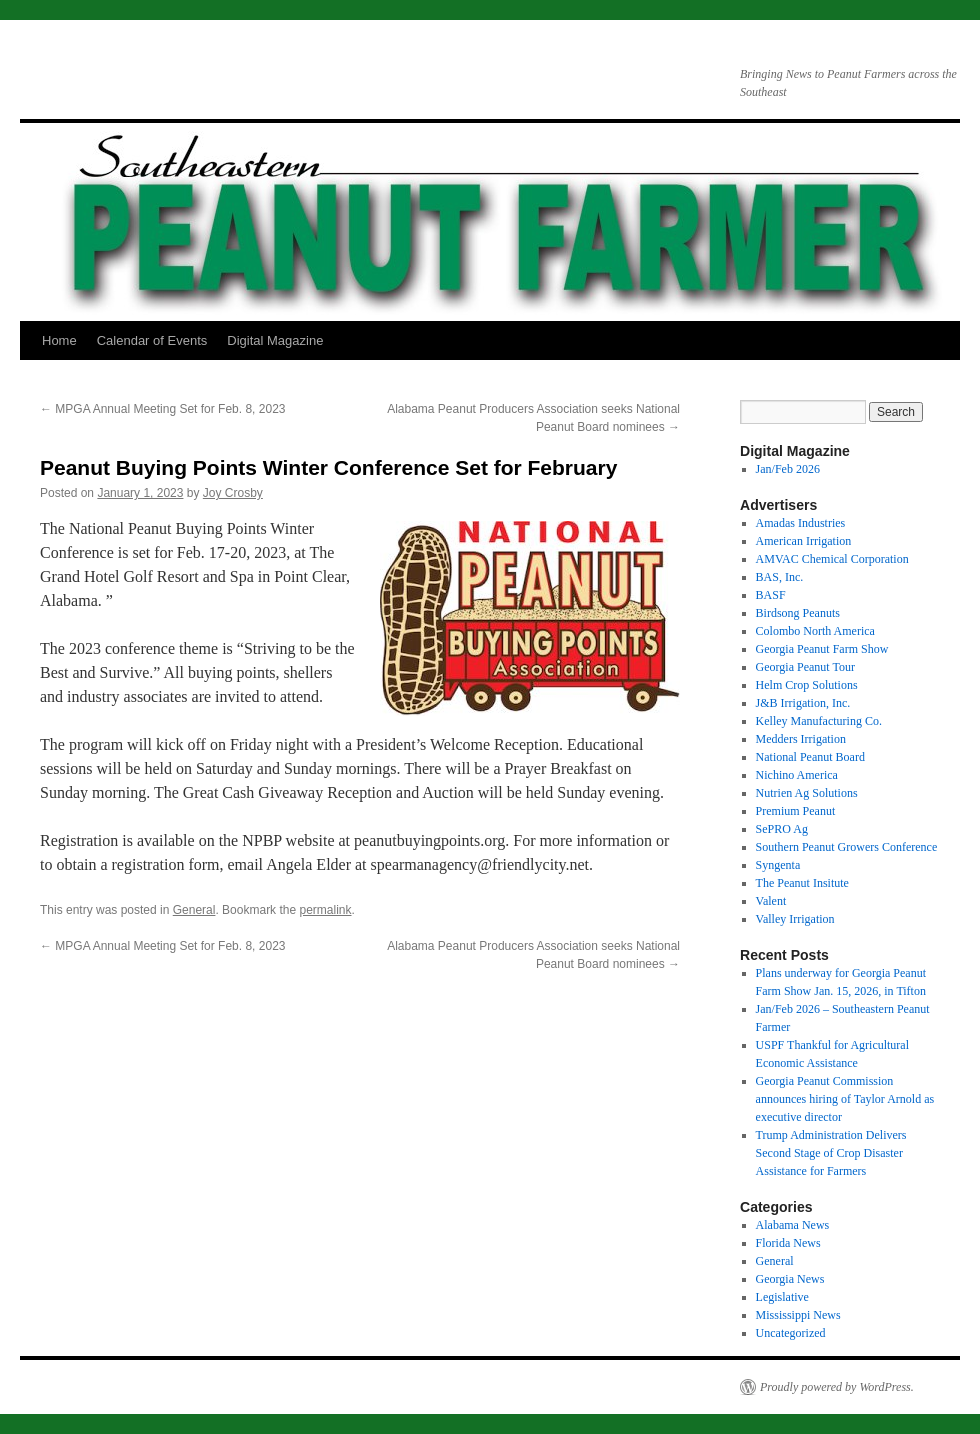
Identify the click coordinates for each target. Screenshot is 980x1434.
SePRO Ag (782, 829)
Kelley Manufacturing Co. (819, 721)
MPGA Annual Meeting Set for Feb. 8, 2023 (162, 409)
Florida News (788, 1243)
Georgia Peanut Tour (805, 667)
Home (59, 340)
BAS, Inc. (780, 577)
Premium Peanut (796, 811)
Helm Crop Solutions (807, 685)
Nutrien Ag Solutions (807, 793)
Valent (771, 901)
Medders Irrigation (801, 739)
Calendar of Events (152, 340)
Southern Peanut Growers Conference (847, 847)
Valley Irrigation (795, 919)
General (194, 910)
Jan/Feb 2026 (788, 469)
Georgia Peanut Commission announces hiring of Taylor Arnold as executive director (845, 1099)
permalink (325, 910)
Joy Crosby (233, 493)
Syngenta (778, 865)
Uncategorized (791, 1333)
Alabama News (793, 1225)
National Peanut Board (810, 757)
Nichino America (797, 775)
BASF (771, 595)
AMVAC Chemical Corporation (832, 559)
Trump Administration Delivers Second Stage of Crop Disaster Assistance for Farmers (831, 1153)
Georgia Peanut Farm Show (822, 649)
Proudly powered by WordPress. (837, 1387)
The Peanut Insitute (802, 883)
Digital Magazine (275, 340)
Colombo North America (815, 631)
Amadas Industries (801, 523)
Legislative (782, 1297)
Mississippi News (798, 1315)
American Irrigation (804, 541)
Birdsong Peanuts (798, 613)
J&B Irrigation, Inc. (803, 703)
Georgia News (790, 1279)
